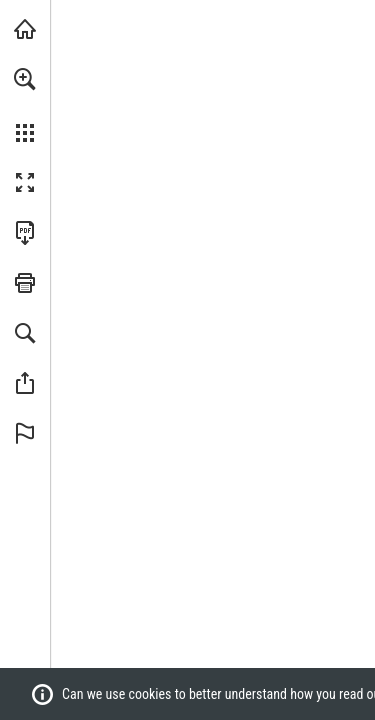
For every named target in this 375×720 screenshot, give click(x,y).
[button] (25, 79)
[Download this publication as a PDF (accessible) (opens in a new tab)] (25, 233)
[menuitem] (25, 105)
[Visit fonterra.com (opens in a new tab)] (25, 29)
